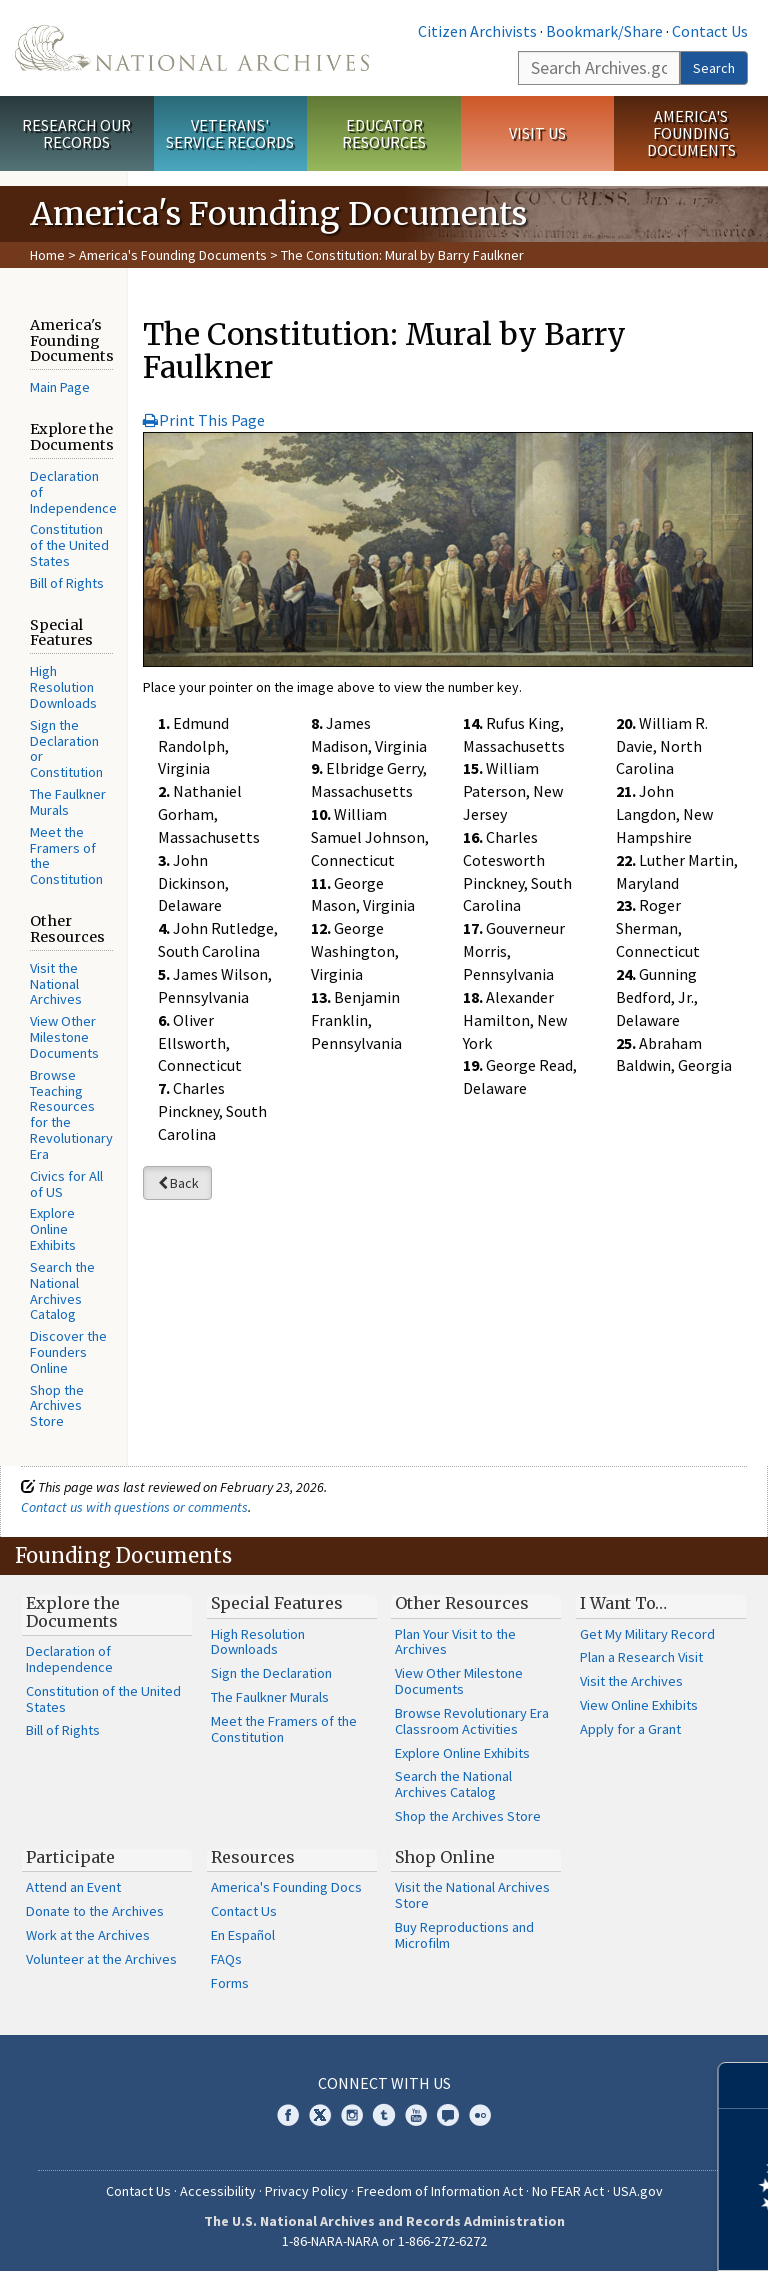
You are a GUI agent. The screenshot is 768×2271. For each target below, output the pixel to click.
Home (47, 255)
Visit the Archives (631, 1681)
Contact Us (710, 31)
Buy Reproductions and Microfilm (464, 1935)
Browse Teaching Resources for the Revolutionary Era (71, 1114)
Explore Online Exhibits (53, 1229)
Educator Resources (384, 133)
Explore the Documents (73, 1612)
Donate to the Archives (95, 1911)
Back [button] (177, 1183)
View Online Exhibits (639, 1705)
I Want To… (623, 1603)
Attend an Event (73, 1887)
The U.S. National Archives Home (192, 48)
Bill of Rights (67, 583)
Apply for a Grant (630, 1729)
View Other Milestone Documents (64, 1037)
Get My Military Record (647, 1634)
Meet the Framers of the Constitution (66, 855)
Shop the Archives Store (57, 1406)
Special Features (277, 1603)
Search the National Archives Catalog (62, 1290)
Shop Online (445, 1857)
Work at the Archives (88, 1935)
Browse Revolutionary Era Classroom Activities (472, 1721)
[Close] (744, 2085)
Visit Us (537, 133)
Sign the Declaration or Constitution (66, 748)
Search (714, 68)
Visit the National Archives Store (472, 1895)
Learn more (590, 2235)
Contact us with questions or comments (134, 1507)
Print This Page (204, 420)
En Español (243, 1935)
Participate (70, 1857)
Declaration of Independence (69, 1659)
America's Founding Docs (286, 1887)
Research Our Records (76, 133)
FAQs (226, 1959)
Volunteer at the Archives (101, 1959)
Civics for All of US (66, 1184)
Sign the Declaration (271, 1673)
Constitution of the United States (69, 545)
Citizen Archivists (477, 31)
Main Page (60, 387)
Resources (253, 1857)
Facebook (288, 2115)
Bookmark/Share (604, 31)
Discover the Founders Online (68, 1352)
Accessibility (218, 2191)
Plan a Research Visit (641, 1657)
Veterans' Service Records (230, 133)
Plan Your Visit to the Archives (455, 1642)
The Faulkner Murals (68, 802)
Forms (230, 1983)
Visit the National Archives (56, 984)
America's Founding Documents (691, 133)
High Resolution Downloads (63, 687)
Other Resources (462, 1603)
